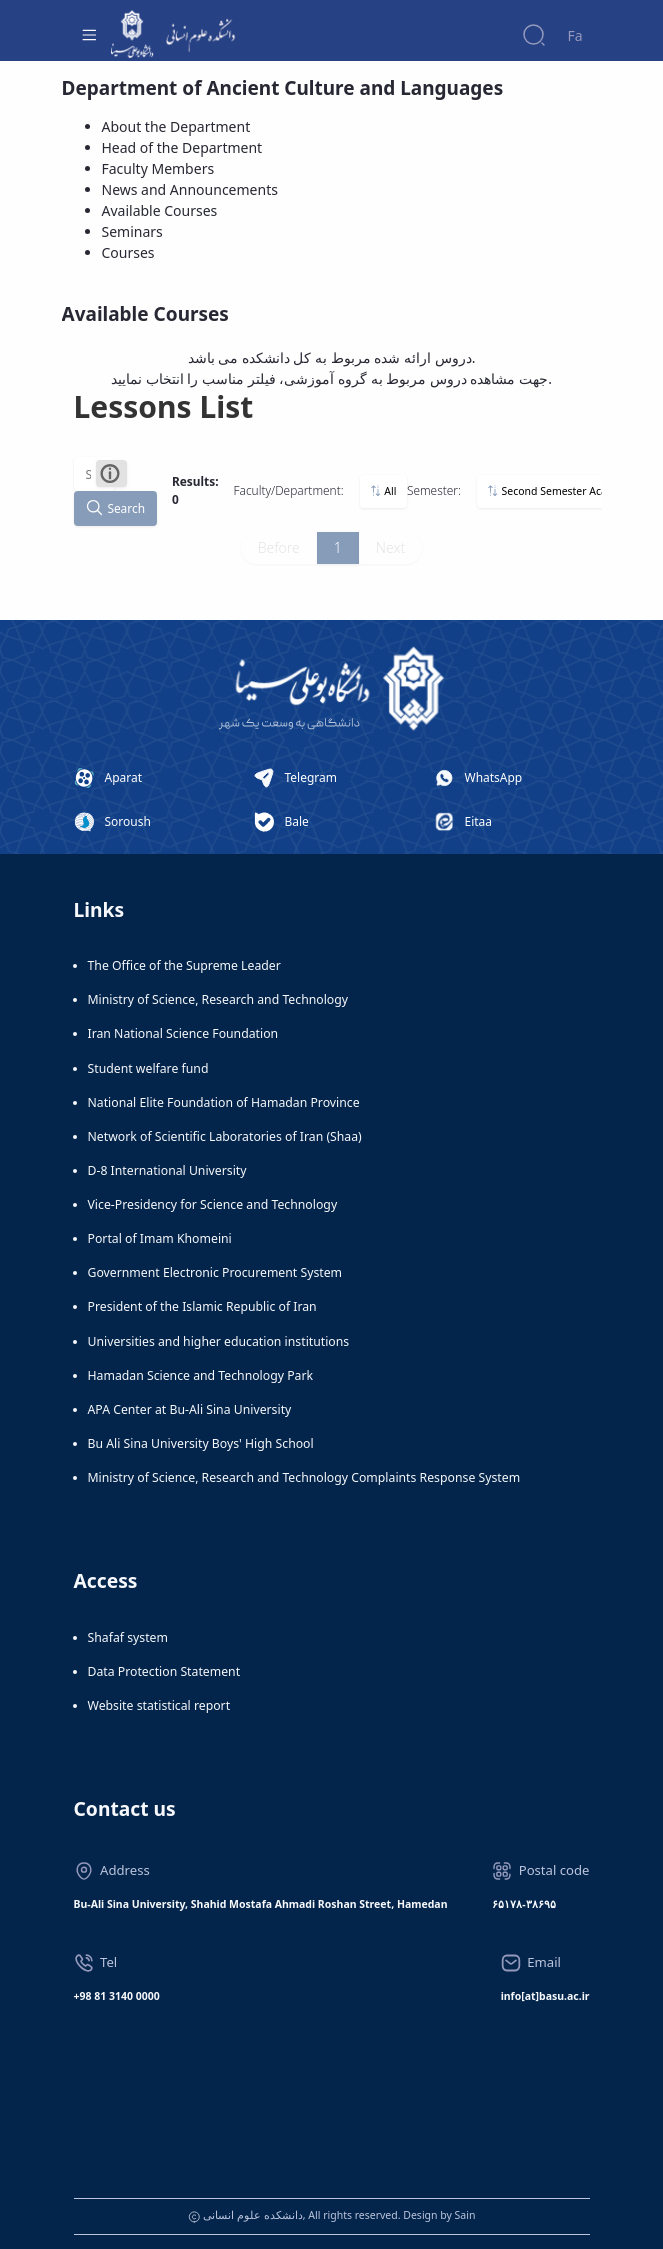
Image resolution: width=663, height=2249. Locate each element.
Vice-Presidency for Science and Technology (213, 1204)
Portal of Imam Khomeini (160, 1238)
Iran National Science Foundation (183, 1033)
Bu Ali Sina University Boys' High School (201, 1443)
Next (390, 547)
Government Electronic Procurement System (215, 1272)
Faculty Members (158, 168)
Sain (465, 2215)
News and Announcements (190, 189)
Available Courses (160, 210)
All (383, 491)
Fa (574, 35)
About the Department (176, 126)
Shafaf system (128, 1637)
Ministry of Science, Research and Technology (218, 999)
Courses (128, 252)
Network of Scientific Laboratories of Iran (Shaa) (225, 1136)
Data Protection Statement (164, 1671)
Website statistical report (159, 1705)
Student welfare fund (148, 1068)
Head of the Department (182, 147)
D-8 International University (167, 1170)
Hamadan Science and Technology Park (201, 1375)
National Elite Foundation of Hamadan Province (224, 1102)
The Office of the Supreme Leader (184, 965)
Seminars (132, 231)
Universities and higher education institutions (219, 1341)
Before (279, 547)
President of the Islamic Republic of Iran (202, 1306)
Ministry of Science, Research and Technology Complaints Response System (304, 1477)
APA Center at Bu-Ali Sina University (190, 1409)
